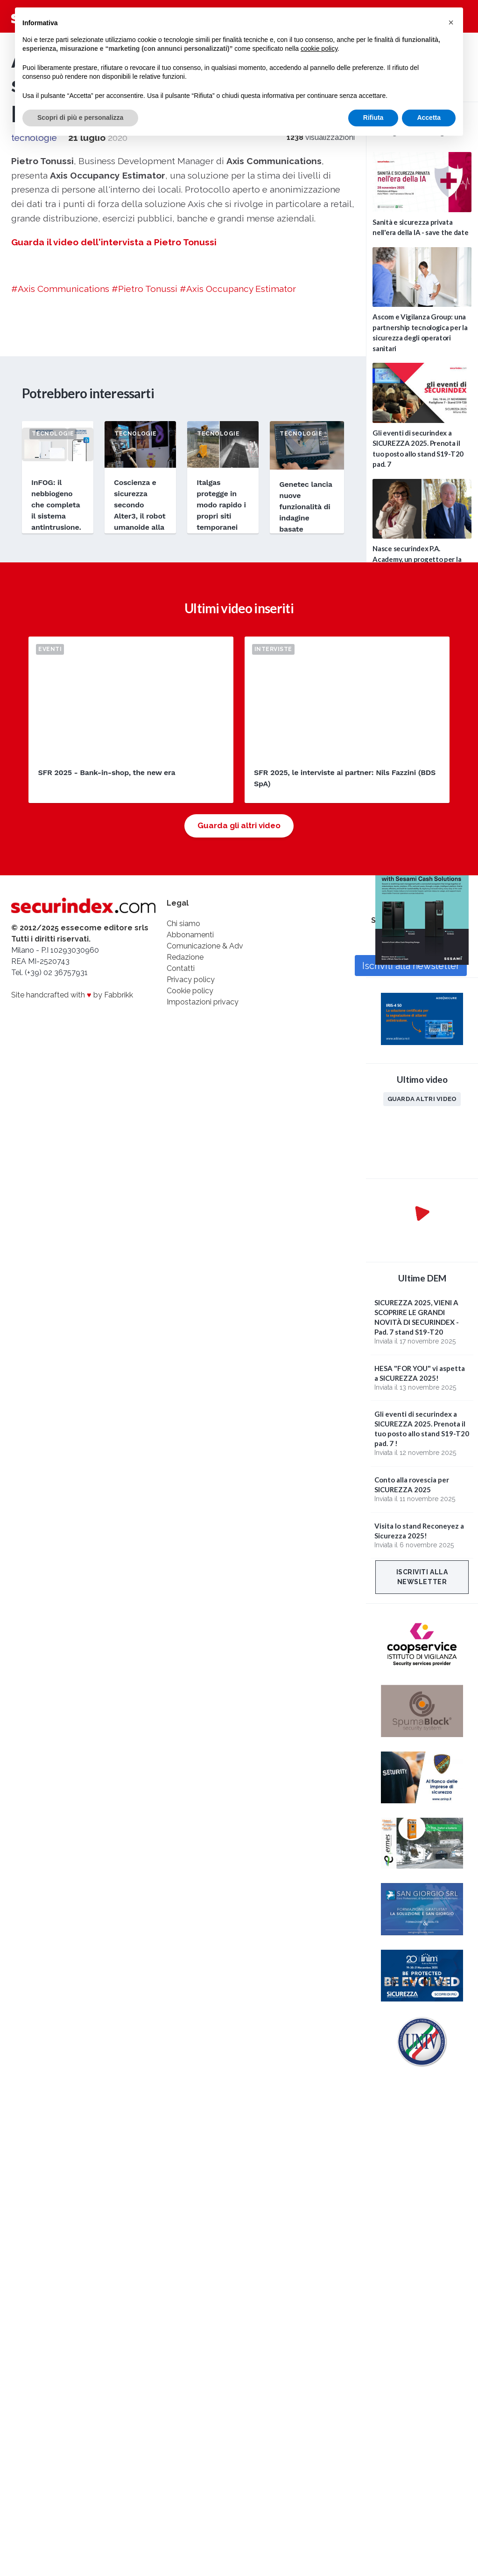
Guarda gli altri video (239, 825)
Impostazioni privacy (203, 1001)
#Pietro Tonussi (144, 289)
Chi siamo (183, 923)
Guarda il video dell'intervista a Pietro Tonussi (114, 242)
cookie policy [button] (319, 48)
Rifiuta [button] (373, 117)
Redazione (185, 957)
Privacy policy (191, 979)
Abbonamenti (190, 934)
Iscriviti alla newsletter (422, 1577)
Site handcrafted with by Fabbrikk (72, 994)
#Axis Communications (60, 289)
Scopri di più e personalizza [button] (80, 117)
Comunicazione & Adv (205, 946)
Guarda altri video (422, 1098)
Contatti (181, 968)
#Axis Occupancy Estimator (238, 289)
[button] (450, 22)
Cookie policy (190, 990)
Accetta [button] (429, 117)
